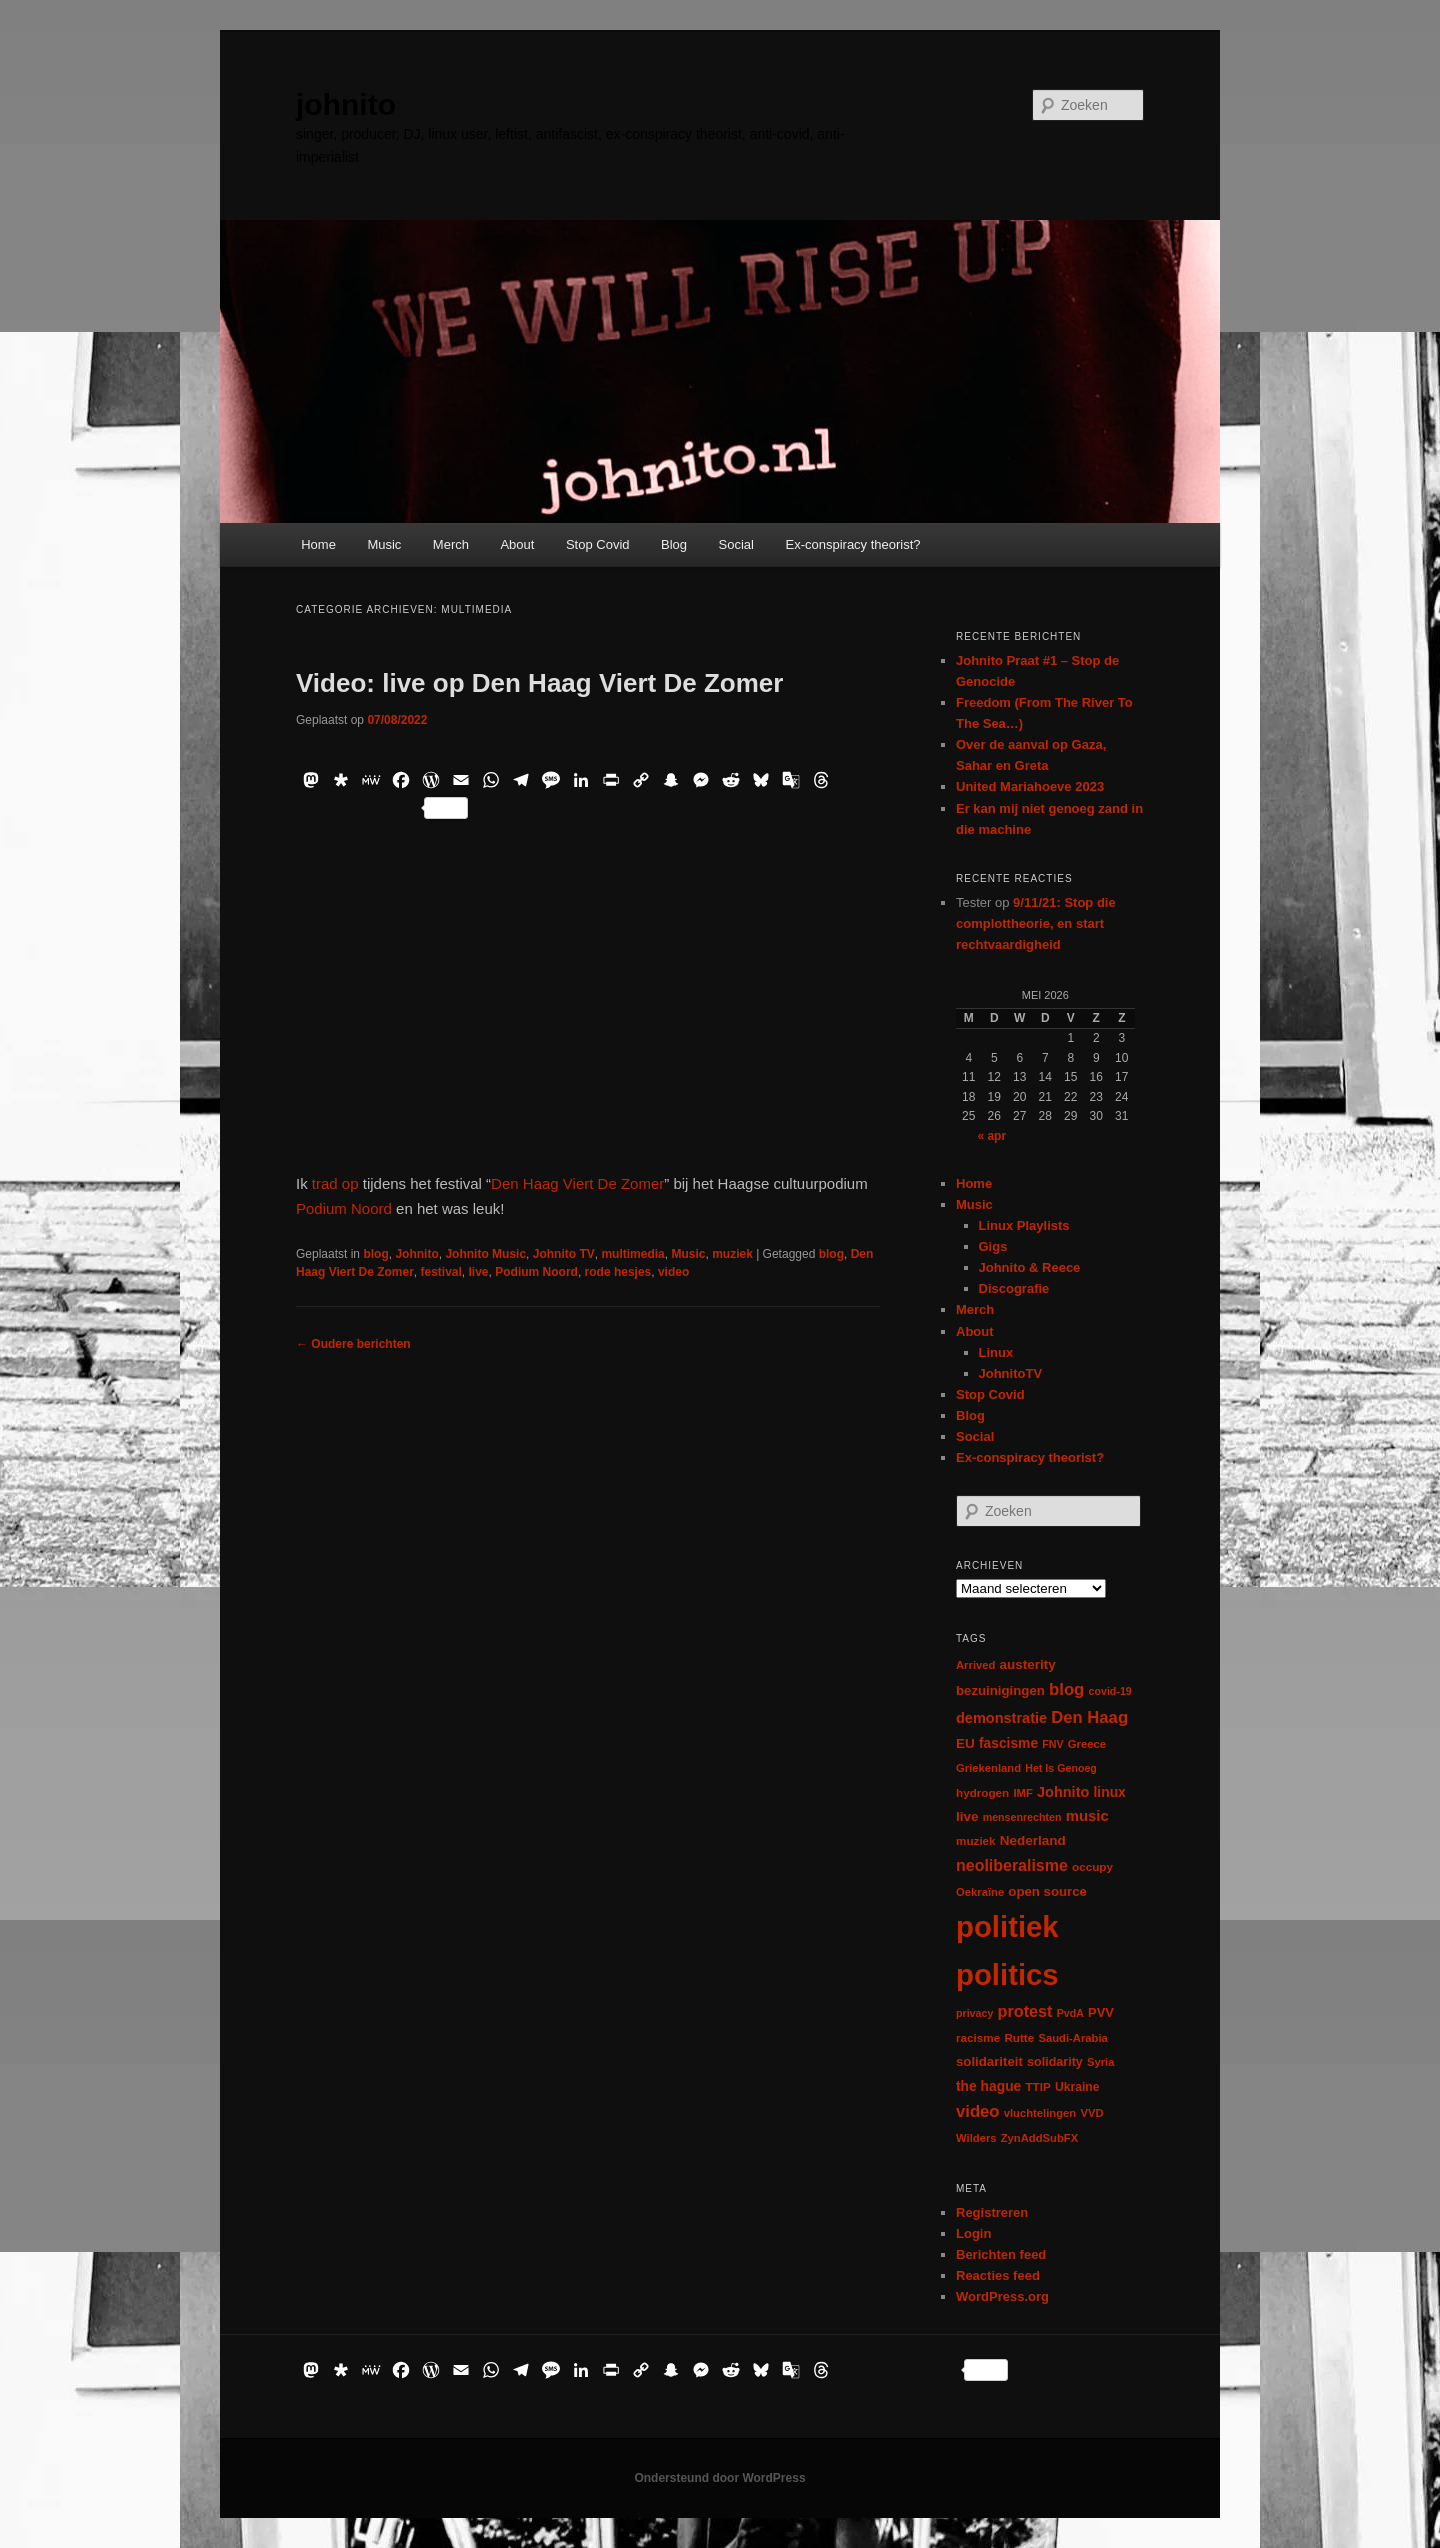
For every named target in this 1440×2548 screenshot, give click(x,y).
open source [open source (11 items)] (1047, 1891)
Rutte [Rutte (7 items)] (1019, 2037)
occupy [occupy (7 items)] (1092, 1866)
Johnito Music (485, 1254)
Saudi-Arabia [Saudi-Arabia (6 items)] (1072, 2038)
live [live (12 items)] (967, 1816)
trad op (335, 1183)
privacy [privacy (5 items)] (974, 2013)
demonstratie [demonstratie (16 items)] (1001, 1718)
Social (736, 544)
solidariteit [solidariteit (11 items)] (989, 2061)
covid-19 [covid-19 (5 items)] (1110, 1691)
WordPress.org (1002, 2296)
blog (375, 1254)
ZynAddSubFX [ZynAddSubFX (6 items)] (1040, 2138)
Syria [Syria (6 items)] (1101, 2062)
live (479, 1272)
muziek (732, 1254)
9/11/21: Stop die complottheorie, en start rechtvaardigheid (1036, 923)
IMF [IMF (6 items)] (1022, 1793)
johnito (346, 104)
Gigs (993, 1246)
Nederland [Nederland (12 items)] (1033, 1840)
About (517, 544)
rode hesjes (618, 1272)
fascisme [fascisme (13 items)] (1008, 1743)
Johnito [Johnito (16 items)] (1063, 1792)
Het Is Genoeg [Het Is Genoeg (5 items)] (1061, 1768)
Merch (451, 544)
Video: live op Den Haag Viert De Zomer (539, 683)
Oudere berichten (353, 1344)
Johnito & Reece (1030, 1267)
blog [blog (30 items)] (1066, 1689)
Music (384, 544)
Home (318, 544)
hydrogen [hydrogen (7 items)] (982, 1792)
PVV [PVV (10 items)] (1101, 2012)
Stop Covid (598, 544)
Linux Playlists (1024, 1225)
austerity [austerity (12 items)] (1028, 1664)
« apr (991, 1136)
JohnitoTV (1011, 1373)
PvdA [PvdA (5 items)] (1070, 2013)
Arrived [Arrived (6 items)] (975, 1665)
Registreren (992, 2212)
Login (973, 2233)
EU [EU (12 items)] (965, 1743)
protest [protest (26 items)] (1025, 2011)
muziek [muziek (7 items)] (976, 1840)
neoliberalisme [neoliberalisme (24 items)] (1012, 1865)
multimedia (632, 1254)
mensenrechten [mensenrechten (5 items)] (1022, 1817)
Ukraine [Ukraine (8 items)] (1077, 2087)
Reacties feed (998, 2275)
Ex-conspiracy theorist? (852, 544)
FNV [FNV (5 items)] (1052, 1744)
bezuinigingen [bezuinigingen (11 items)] (1000, 1690)
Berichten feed (1001, 2254)
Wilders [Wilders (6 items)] (976, 2138)
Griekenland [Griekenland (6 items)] (988, 1768)
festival (441, 1272)
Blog (674, 544)
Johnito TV (564, 1254)
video (673, 1272)
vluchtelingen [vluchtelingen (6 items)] (1040, 2113)
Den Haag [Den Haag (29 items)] (1089, 1717)
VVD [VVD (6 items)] (1091, 2113)
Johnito (416, 1254)
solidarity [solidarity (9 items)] (1055, 2062)
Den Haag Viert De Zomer (577, 1183)
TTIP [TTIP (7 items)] (1037, 2086)
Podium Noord (344, 1208)
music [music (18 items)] (1087, 1815)
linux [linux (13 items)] (1110, 1792)
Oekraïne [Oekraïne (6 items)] (980, 1892)
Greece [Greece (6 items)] (1087, 1744)
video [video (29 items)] (978, 2111)
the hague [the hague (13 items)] (988, 2086)
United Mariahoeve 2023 (1030, 786)
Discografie (1014, 1288)
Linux (996, 1352)
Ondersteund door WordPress (719, 2478)
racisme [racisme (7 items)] (978, 2037)
